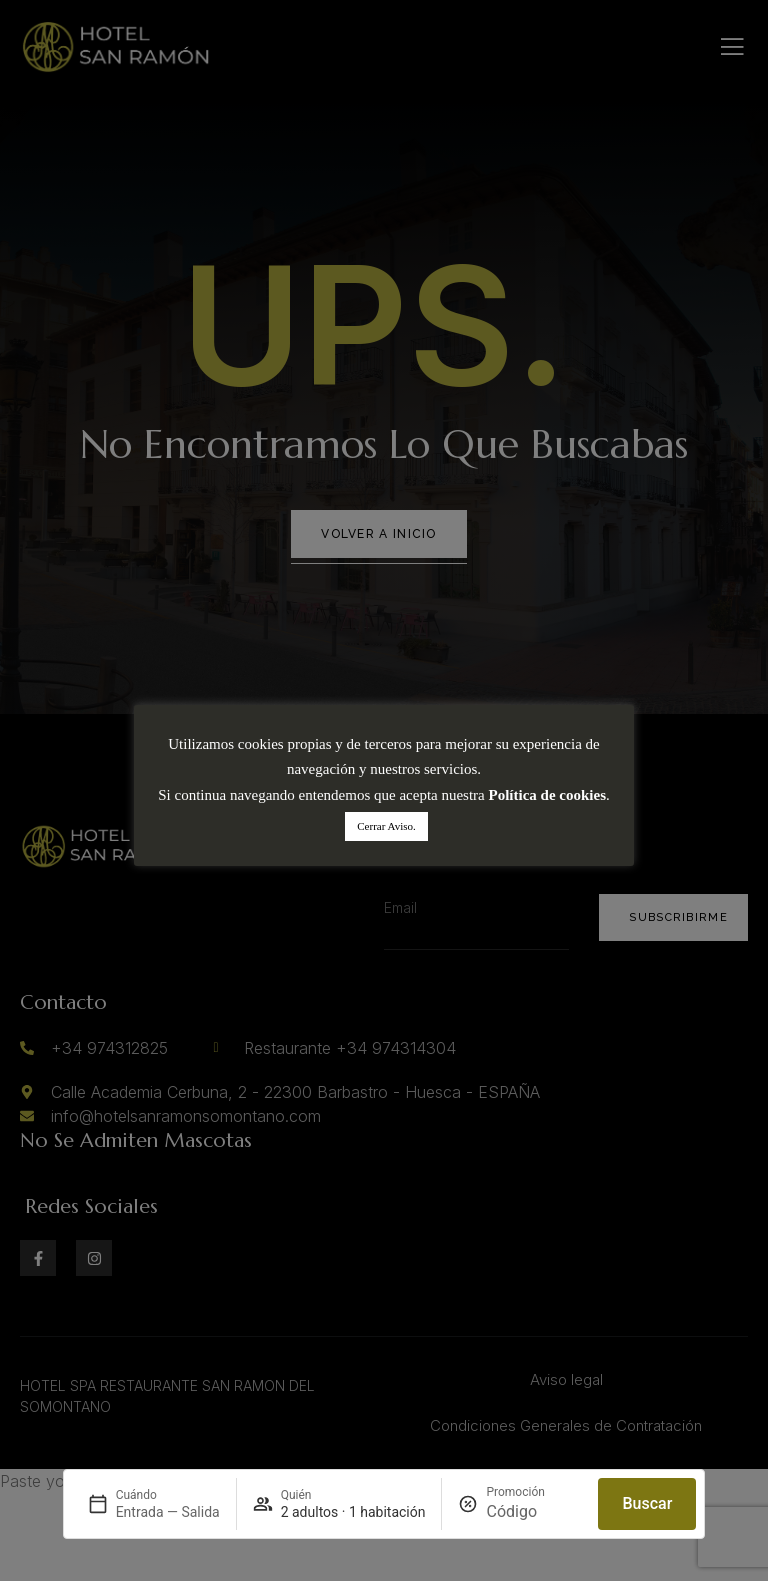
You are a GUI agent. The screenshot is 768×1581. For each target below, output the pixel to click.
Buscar (647, 1503)
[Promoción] (534, 1512)
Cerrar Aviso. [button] (386, 826)
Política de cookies (547, 795)
